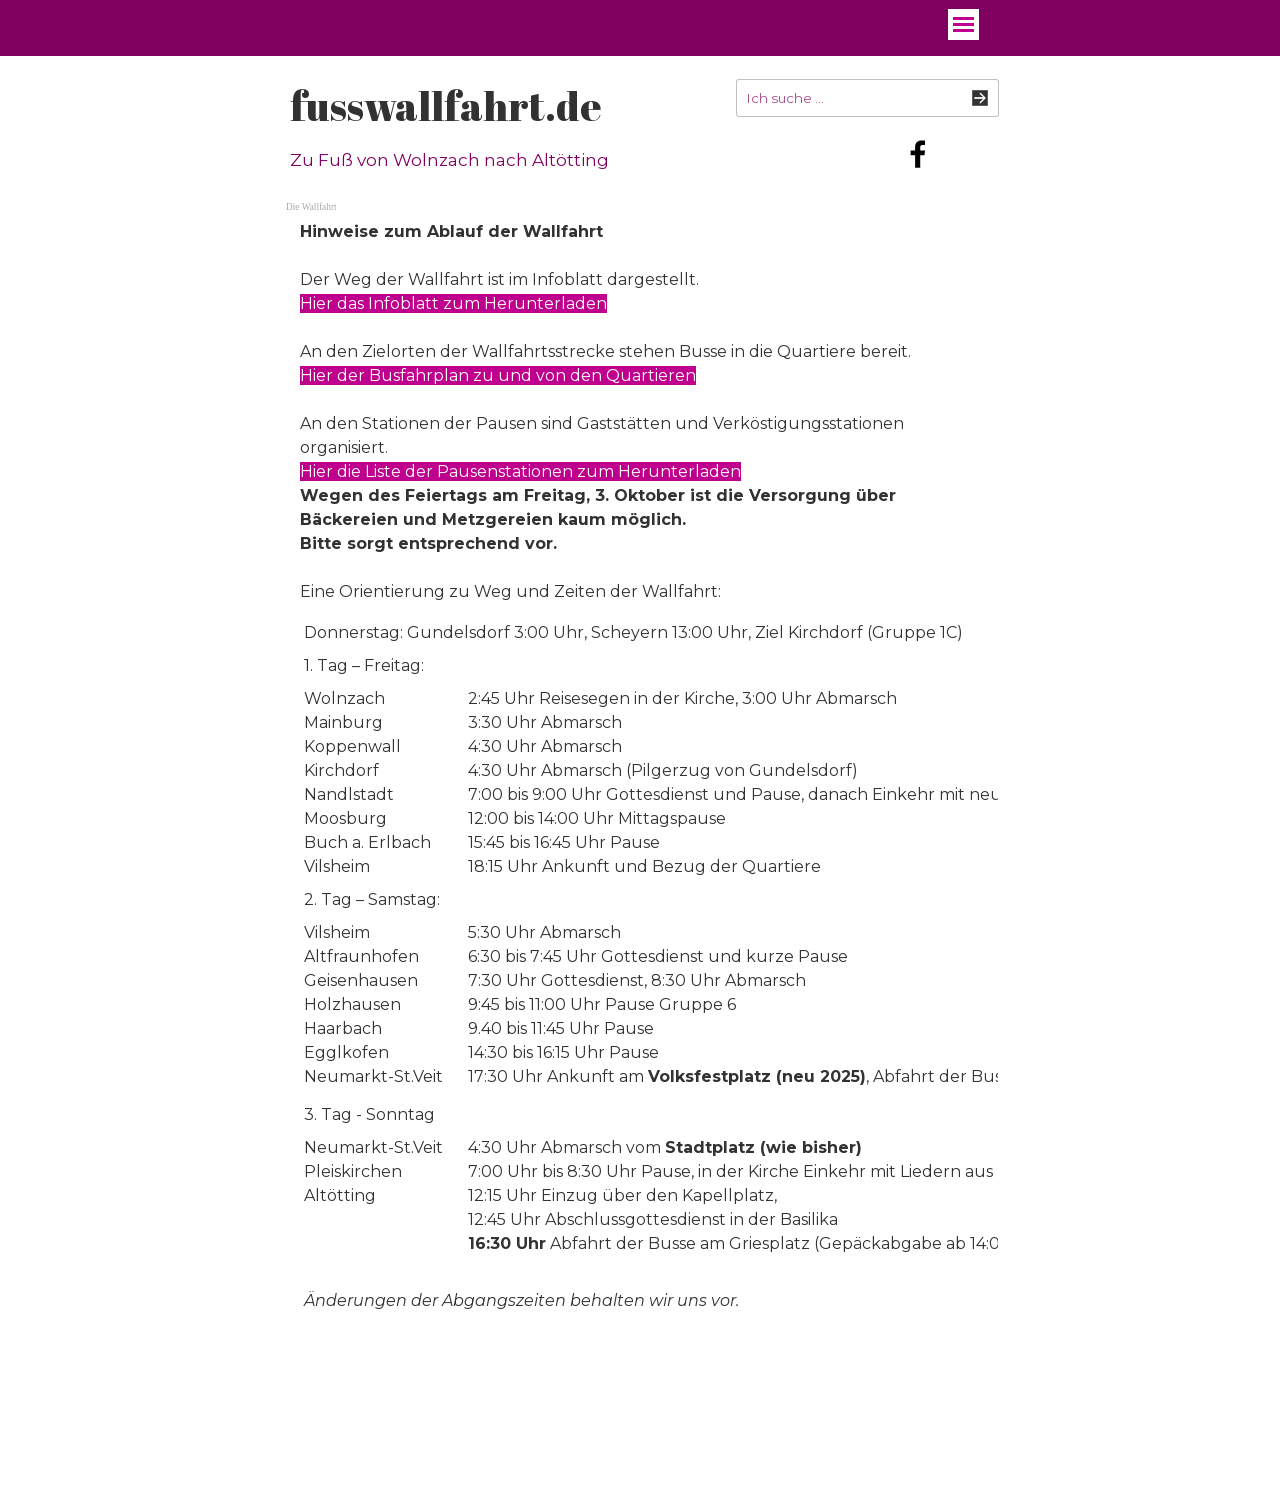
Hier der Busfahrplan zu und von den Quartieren (498, 375)
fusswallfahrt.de (446, 106)
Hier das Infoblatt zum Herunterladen (453, 303)
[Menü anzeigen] (963, 24)
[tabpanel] (640, 412)
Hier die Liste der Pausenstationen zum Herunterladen (520, 471)
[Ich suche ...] (867, 98)
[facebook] (918, 154)
